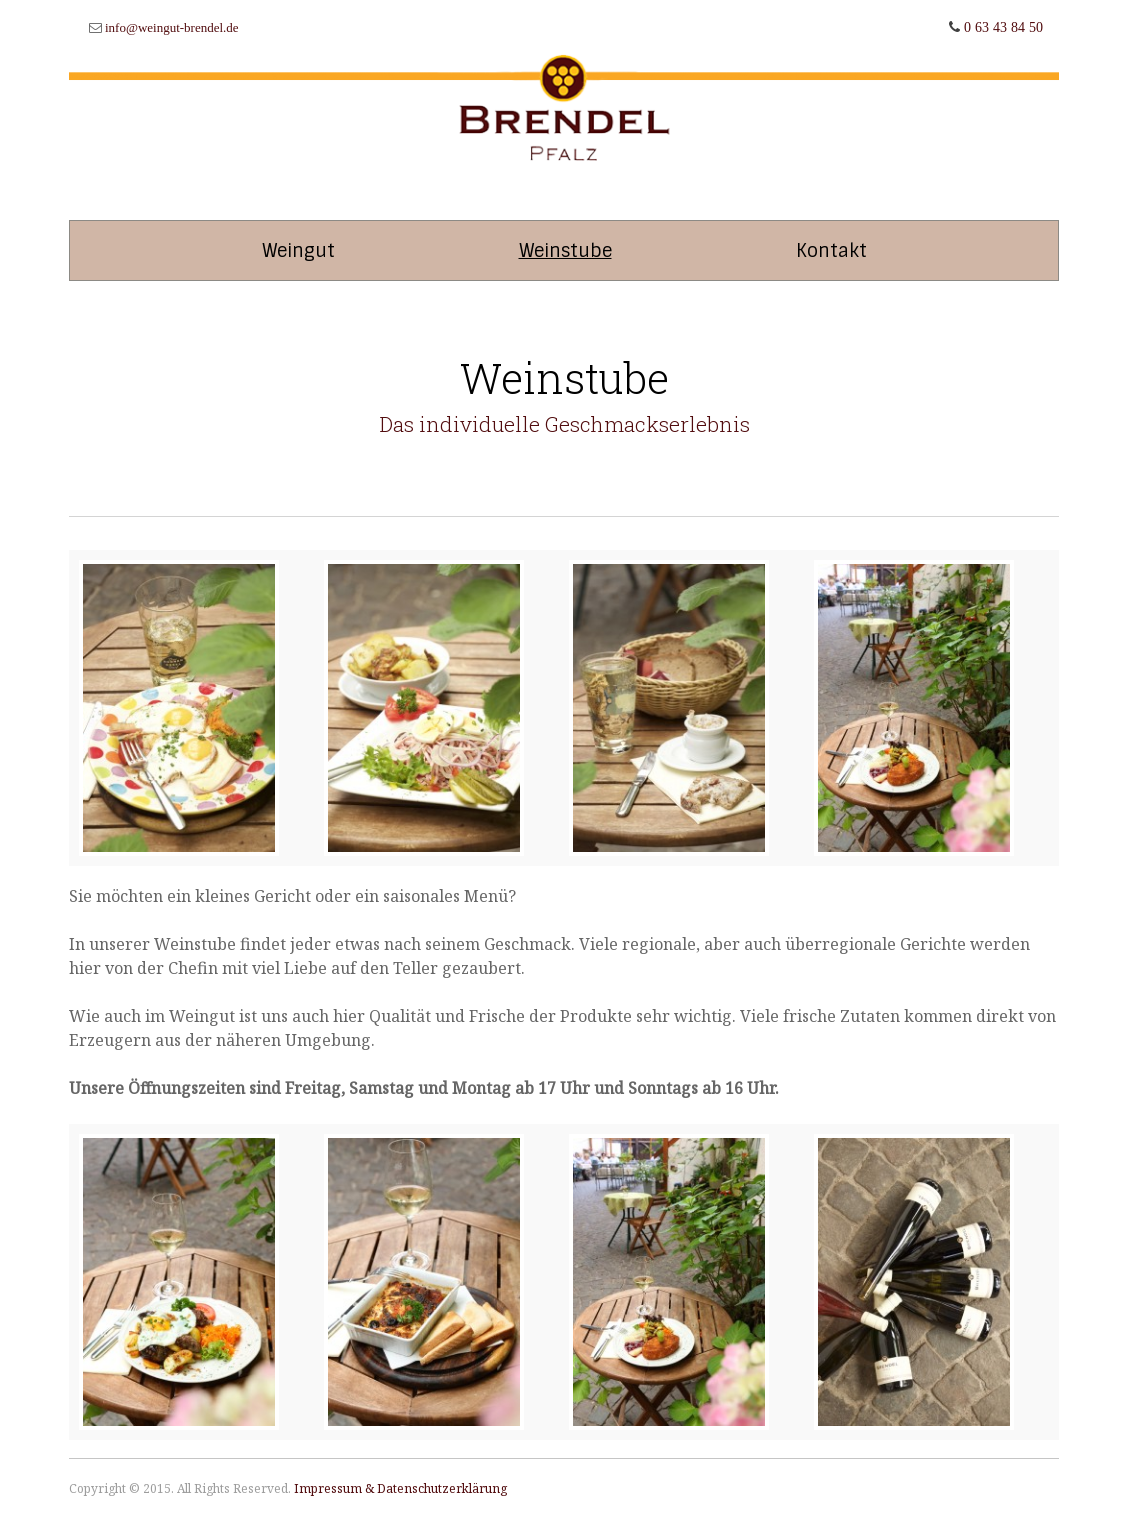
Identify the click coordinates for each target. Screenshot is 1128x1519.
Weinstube (565, 251)
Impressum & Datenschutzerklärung (400, 1488)
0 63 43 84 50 (1003, 27)
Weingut (298, 251)
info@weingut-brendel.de (172, 27)
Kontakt (831, 251)
